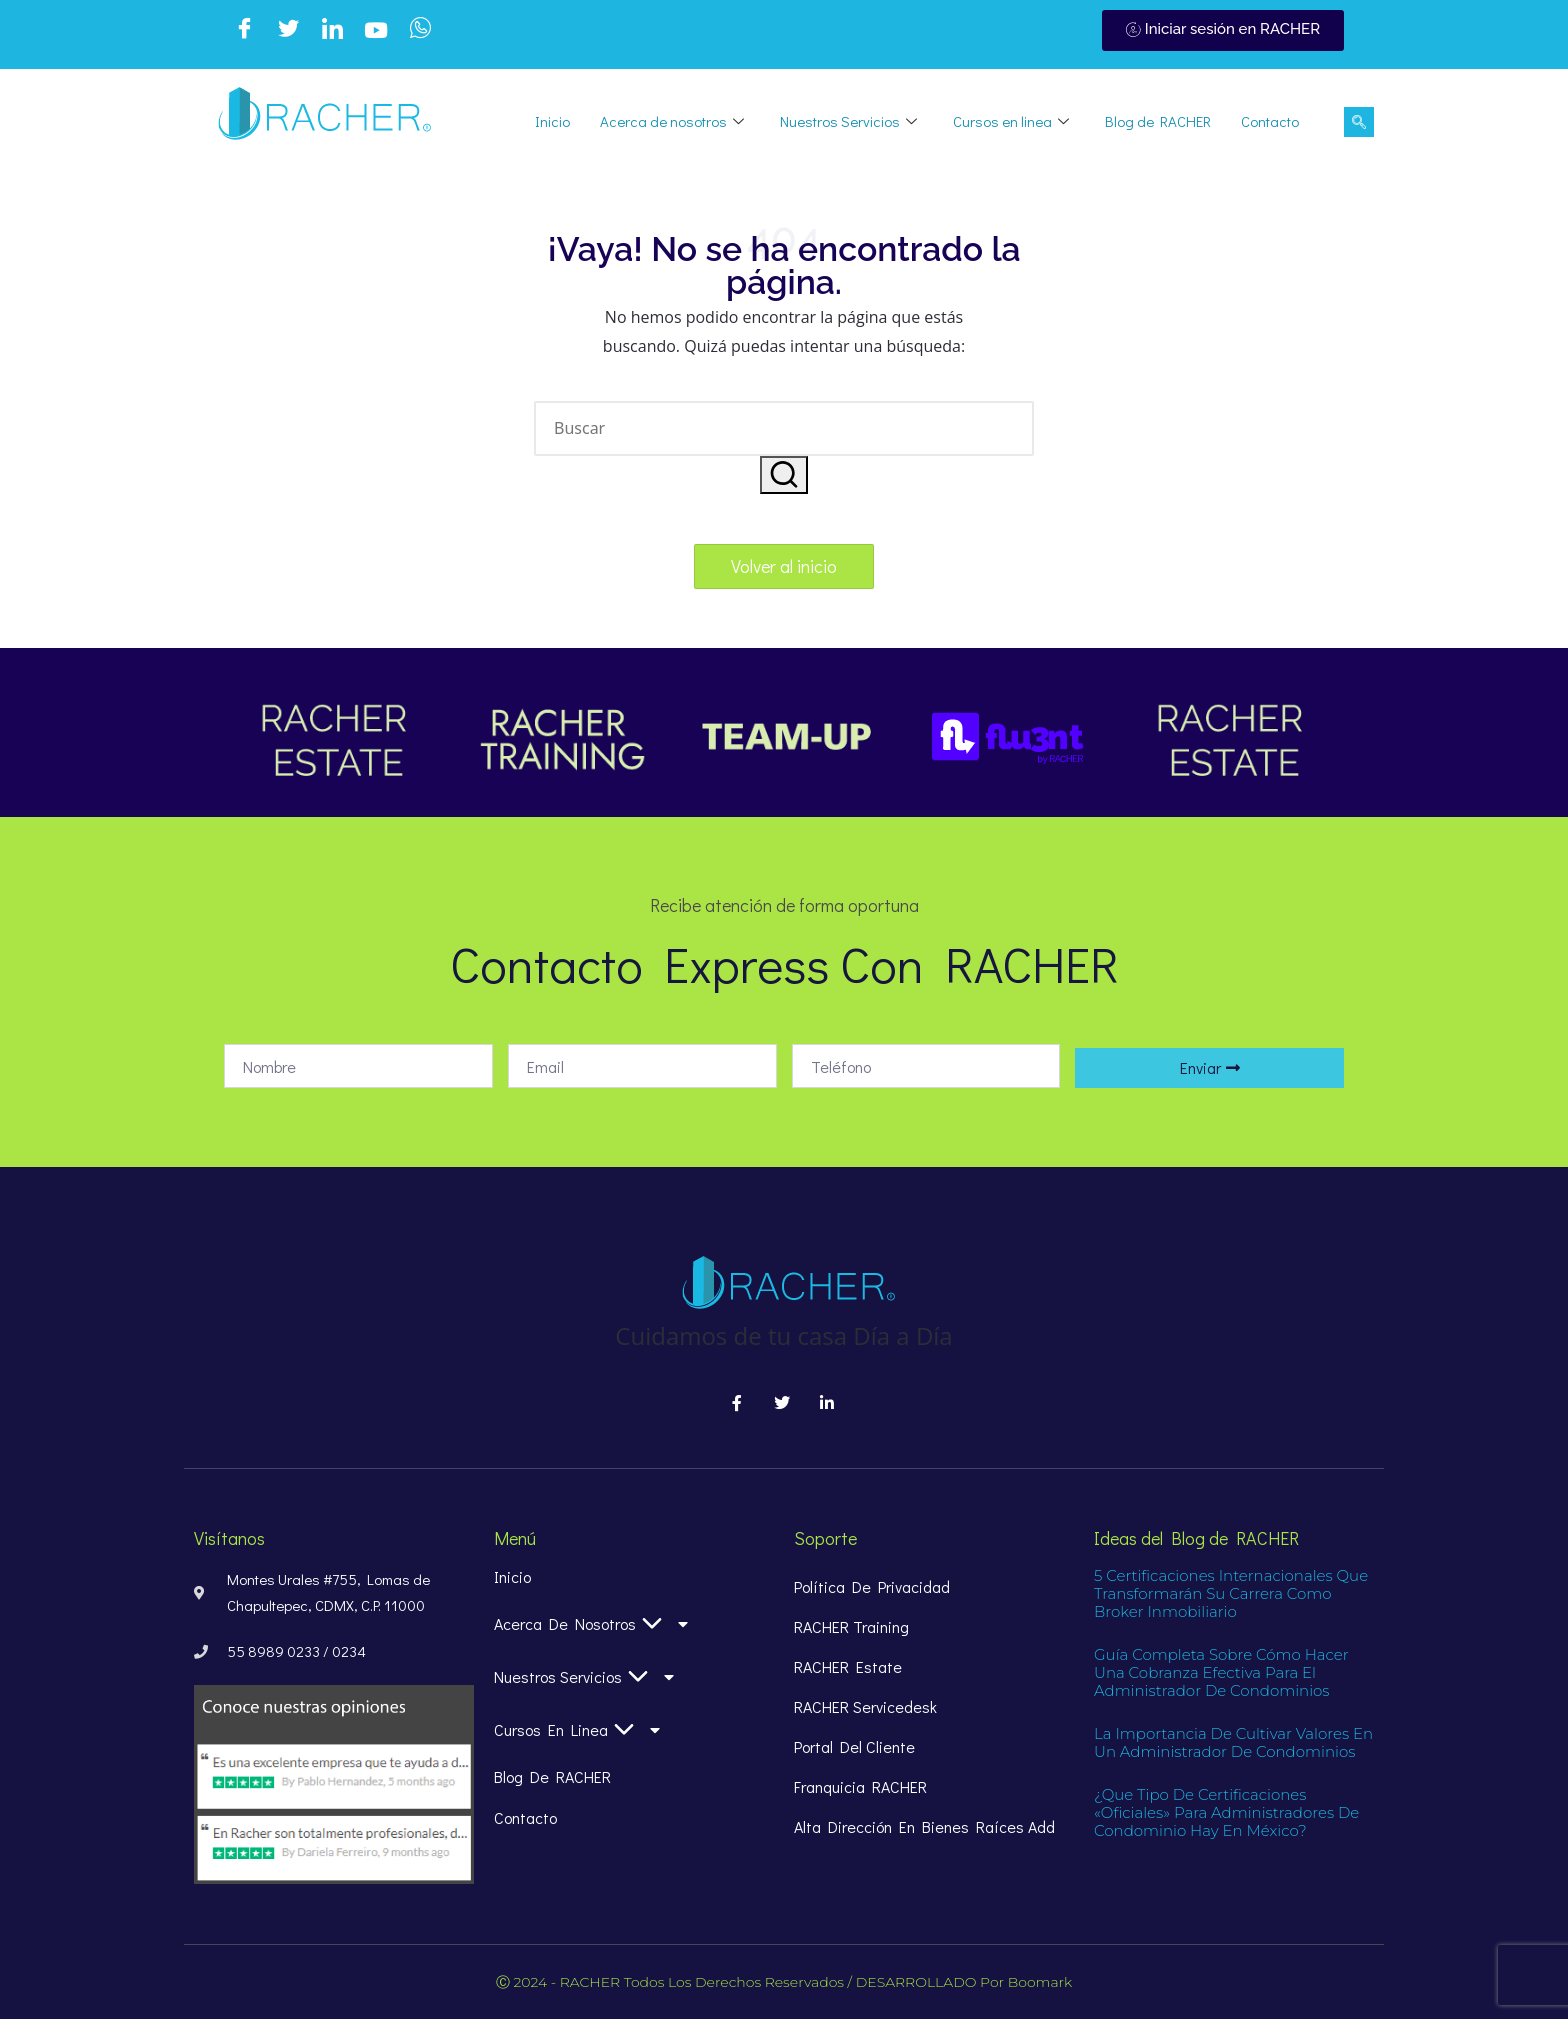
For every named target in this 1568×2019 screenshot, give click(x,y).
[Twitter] (288, 31)
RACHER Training (851, 1626)
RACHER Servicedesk (865, 1706)
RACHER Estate (848, 1666)
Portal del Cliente (854, 1746)
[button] (784, 475)
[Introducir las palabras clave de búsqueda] (784, 428)
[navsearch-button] (1359, 122)
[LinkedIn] (332, 31)
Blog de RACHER (1158, 121)
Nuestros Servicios (848, 121)
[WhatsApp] (420, 31)
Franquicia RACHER (860, 1786)
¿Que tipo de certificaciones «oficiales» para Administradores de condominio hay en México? (1226, 1812)
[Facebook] (244, 31)
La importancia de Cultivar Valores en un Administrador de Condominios (1233, 1742)
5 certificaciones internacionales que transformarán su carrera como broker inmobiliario (1231, 1593)
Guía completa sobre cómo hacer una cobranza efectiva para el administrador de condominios (1221, 1672)
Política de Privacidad (872, 1586)
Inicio (552, 121)
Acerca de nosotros (672, 121)
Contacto (1270, 121)
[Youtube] (376, 31)
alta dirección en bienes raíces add (924, 1826)
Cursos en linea (1011, 121)
